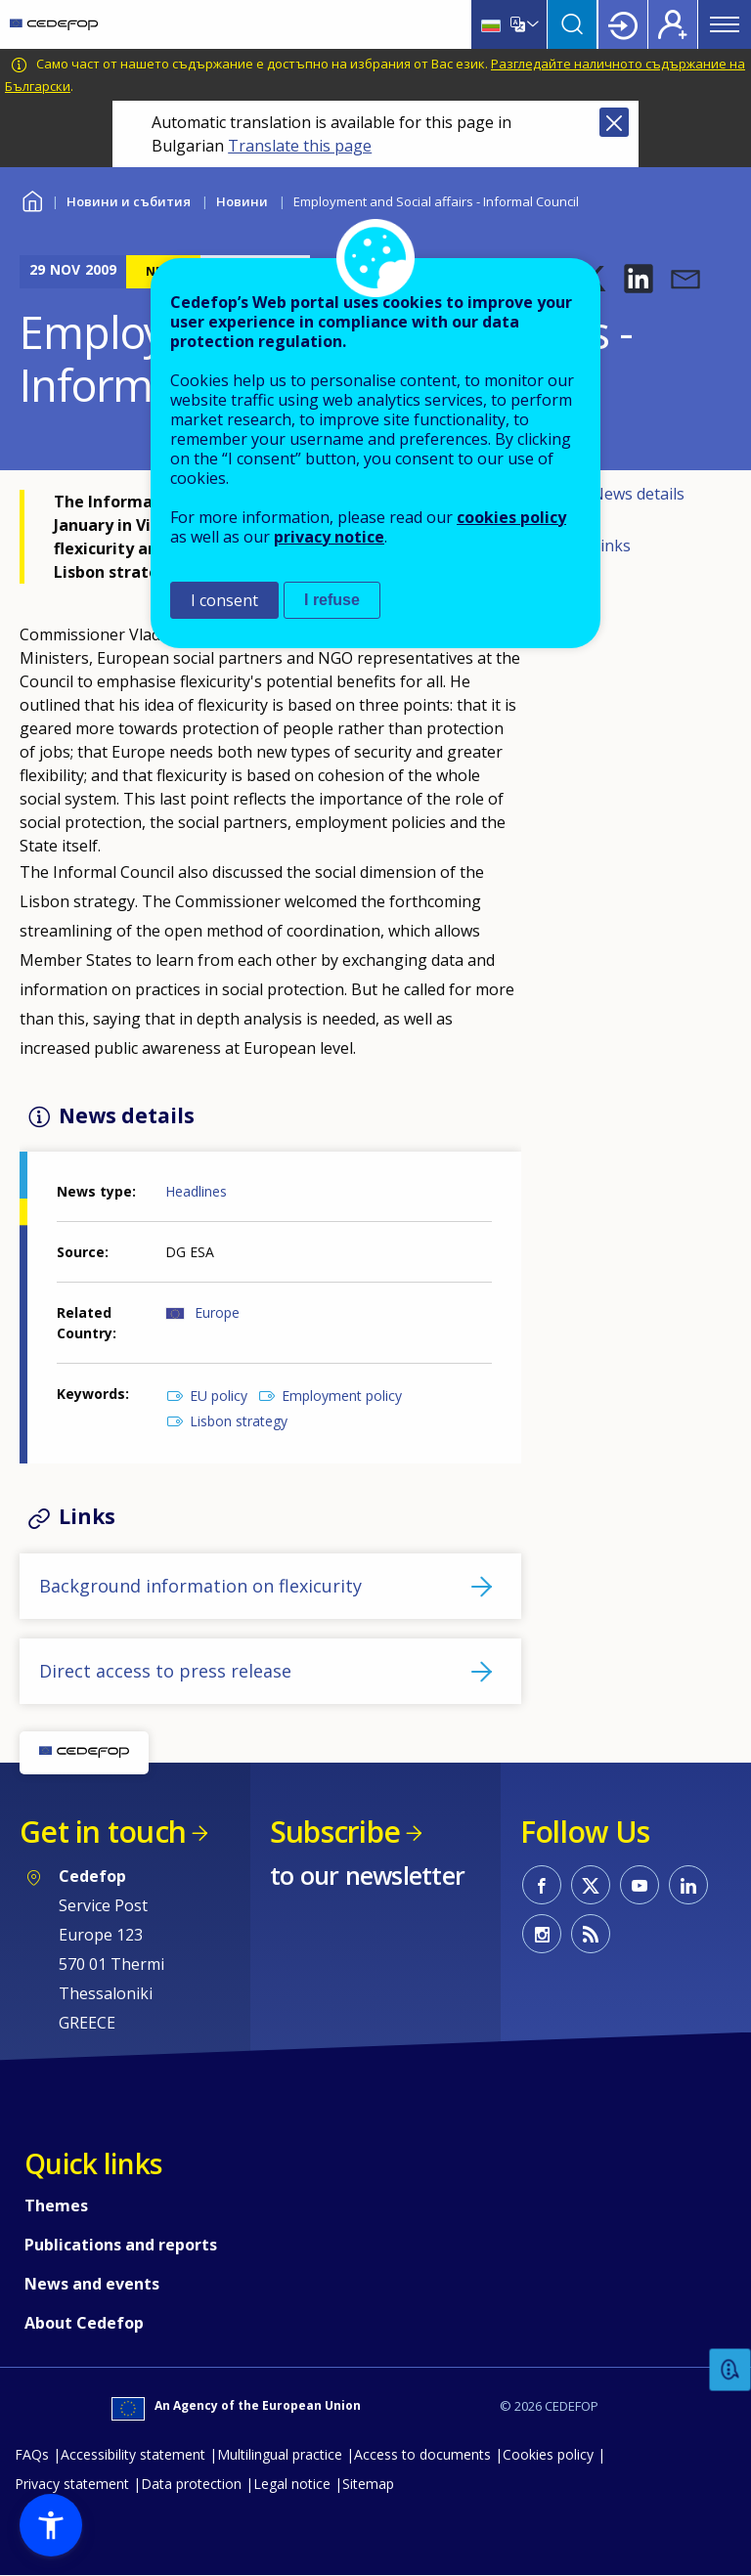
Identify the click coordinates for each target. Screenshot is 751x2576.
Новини (242, 201)
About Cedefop (84, 2323)
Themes (56, 2205)
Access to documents (422, 2454)
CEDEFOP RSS (590, 1933)
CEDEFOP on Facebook (541, 1884)
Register (672, 24)
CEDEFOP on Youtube (639, 1884)
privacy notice (329, 536)
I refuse (332, 599)
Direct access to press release (165, 1670)
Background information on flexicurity (200, 1585)
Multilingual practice (279, 2454)
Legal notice (292, 2483)
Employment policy (342, 1395)
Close (614, 122)
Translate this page (300, 145)
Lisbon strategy (238, 1421)
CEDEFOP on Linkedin (688, 1884)
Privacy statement (72, 2483)
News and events (91, 2283)
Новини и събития (128, 201)
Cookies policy (548, 2454)
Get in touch (103, 1832)
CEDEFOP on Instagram (541, 1933)
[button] (638, 278)
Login (622, 24)
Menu (724, 24)
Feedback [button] (730, 2370)
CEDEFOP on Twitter (590, 1884)
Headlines (196, 1191)
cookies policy (511, 517)
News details (638, 493)
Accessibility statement (133, 2454)
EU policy (218, 1395)
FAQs (32, 2454)
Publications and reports (120, 2244)
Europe (217, 1312)
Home (32, 199)
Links (611, 545)
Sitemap (368, 2483)
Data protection (191, 2483)
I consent (224, 600)
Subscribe (335, 1832)
